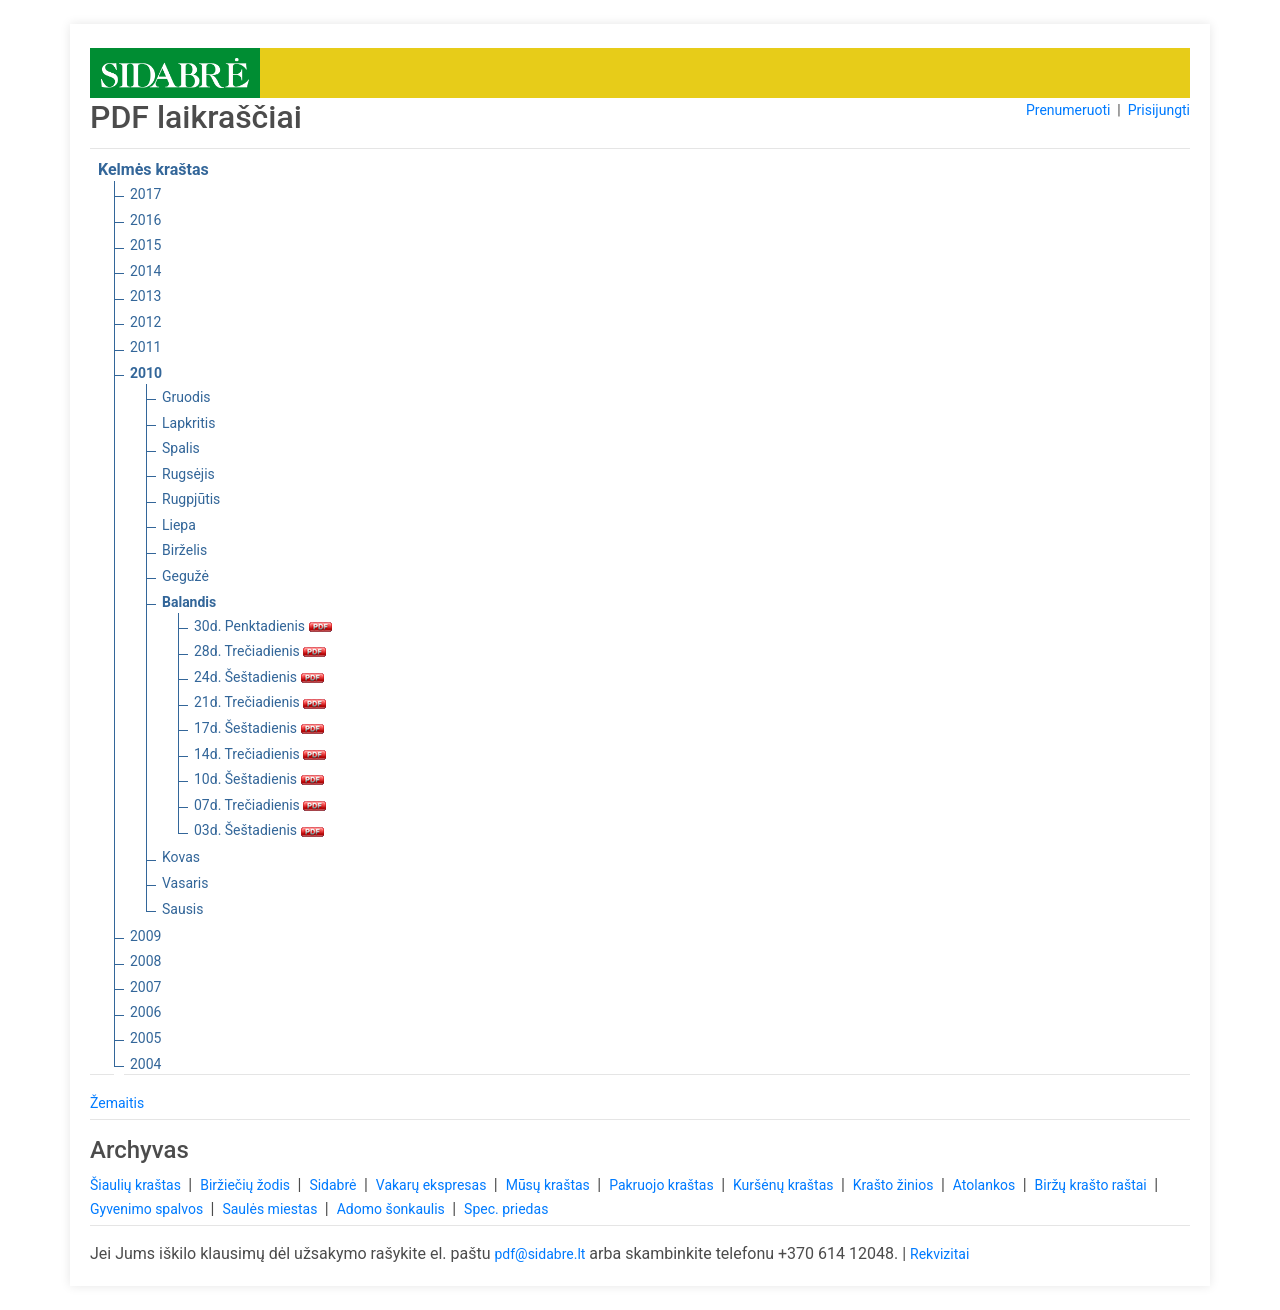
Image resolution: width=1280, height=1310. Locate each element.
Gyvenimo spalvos (148, 1209)
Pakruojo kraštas (663, 1185)
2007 (145, 987)
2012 (145, 322)
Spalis (181, 448)
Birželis (184, 550)
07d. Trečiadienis (260, 805)
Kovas (181, 857)
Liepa (179, 525)
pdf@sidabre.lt (539, 1254)
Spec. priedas (506, 1209)
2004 (145, 1064)
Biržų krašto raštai (1093, 1185)
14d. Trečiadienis (260, 754)
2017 (145, 194)
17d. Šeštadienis (259, 728)
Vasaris (185, 883)
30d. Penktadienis (263, 626)
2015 (145, 245)
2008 (145, 961)
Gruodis (186, 397)
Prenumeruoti (1068, 110)
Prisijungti (1159, 110)
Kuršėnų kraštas (785, 1185)
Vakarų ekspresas (433, 1185)
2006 (145, 1012)
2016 (145, 220)
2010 (146, 373)
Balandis (189, 602)
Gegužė (185, 576)
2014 (145, 271)
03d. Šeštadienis (259, 830)
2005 (145, 1038)
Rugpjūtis (191, 499)
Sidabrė (334, 1185)
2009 (145, 936)
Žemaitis (117, 1103)
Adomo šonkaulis (393, 1209)
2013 (145, 296)
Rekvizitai (939, 1254)
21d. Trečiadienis (260, 702)
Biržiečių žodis (246, 1185)
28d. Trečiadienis (260, 651)
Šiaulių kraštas (137, 1185)
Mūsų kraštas (550, 1185)
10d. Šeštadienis (259, 779)
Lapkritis (188, 423)
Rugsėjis (188, 474)
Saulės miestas (271, 1209)
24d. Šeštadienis (259, 677)
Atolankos (986, 1185)
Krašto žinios (895, 1185)
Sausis (183, 909)
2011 (145, 347)
